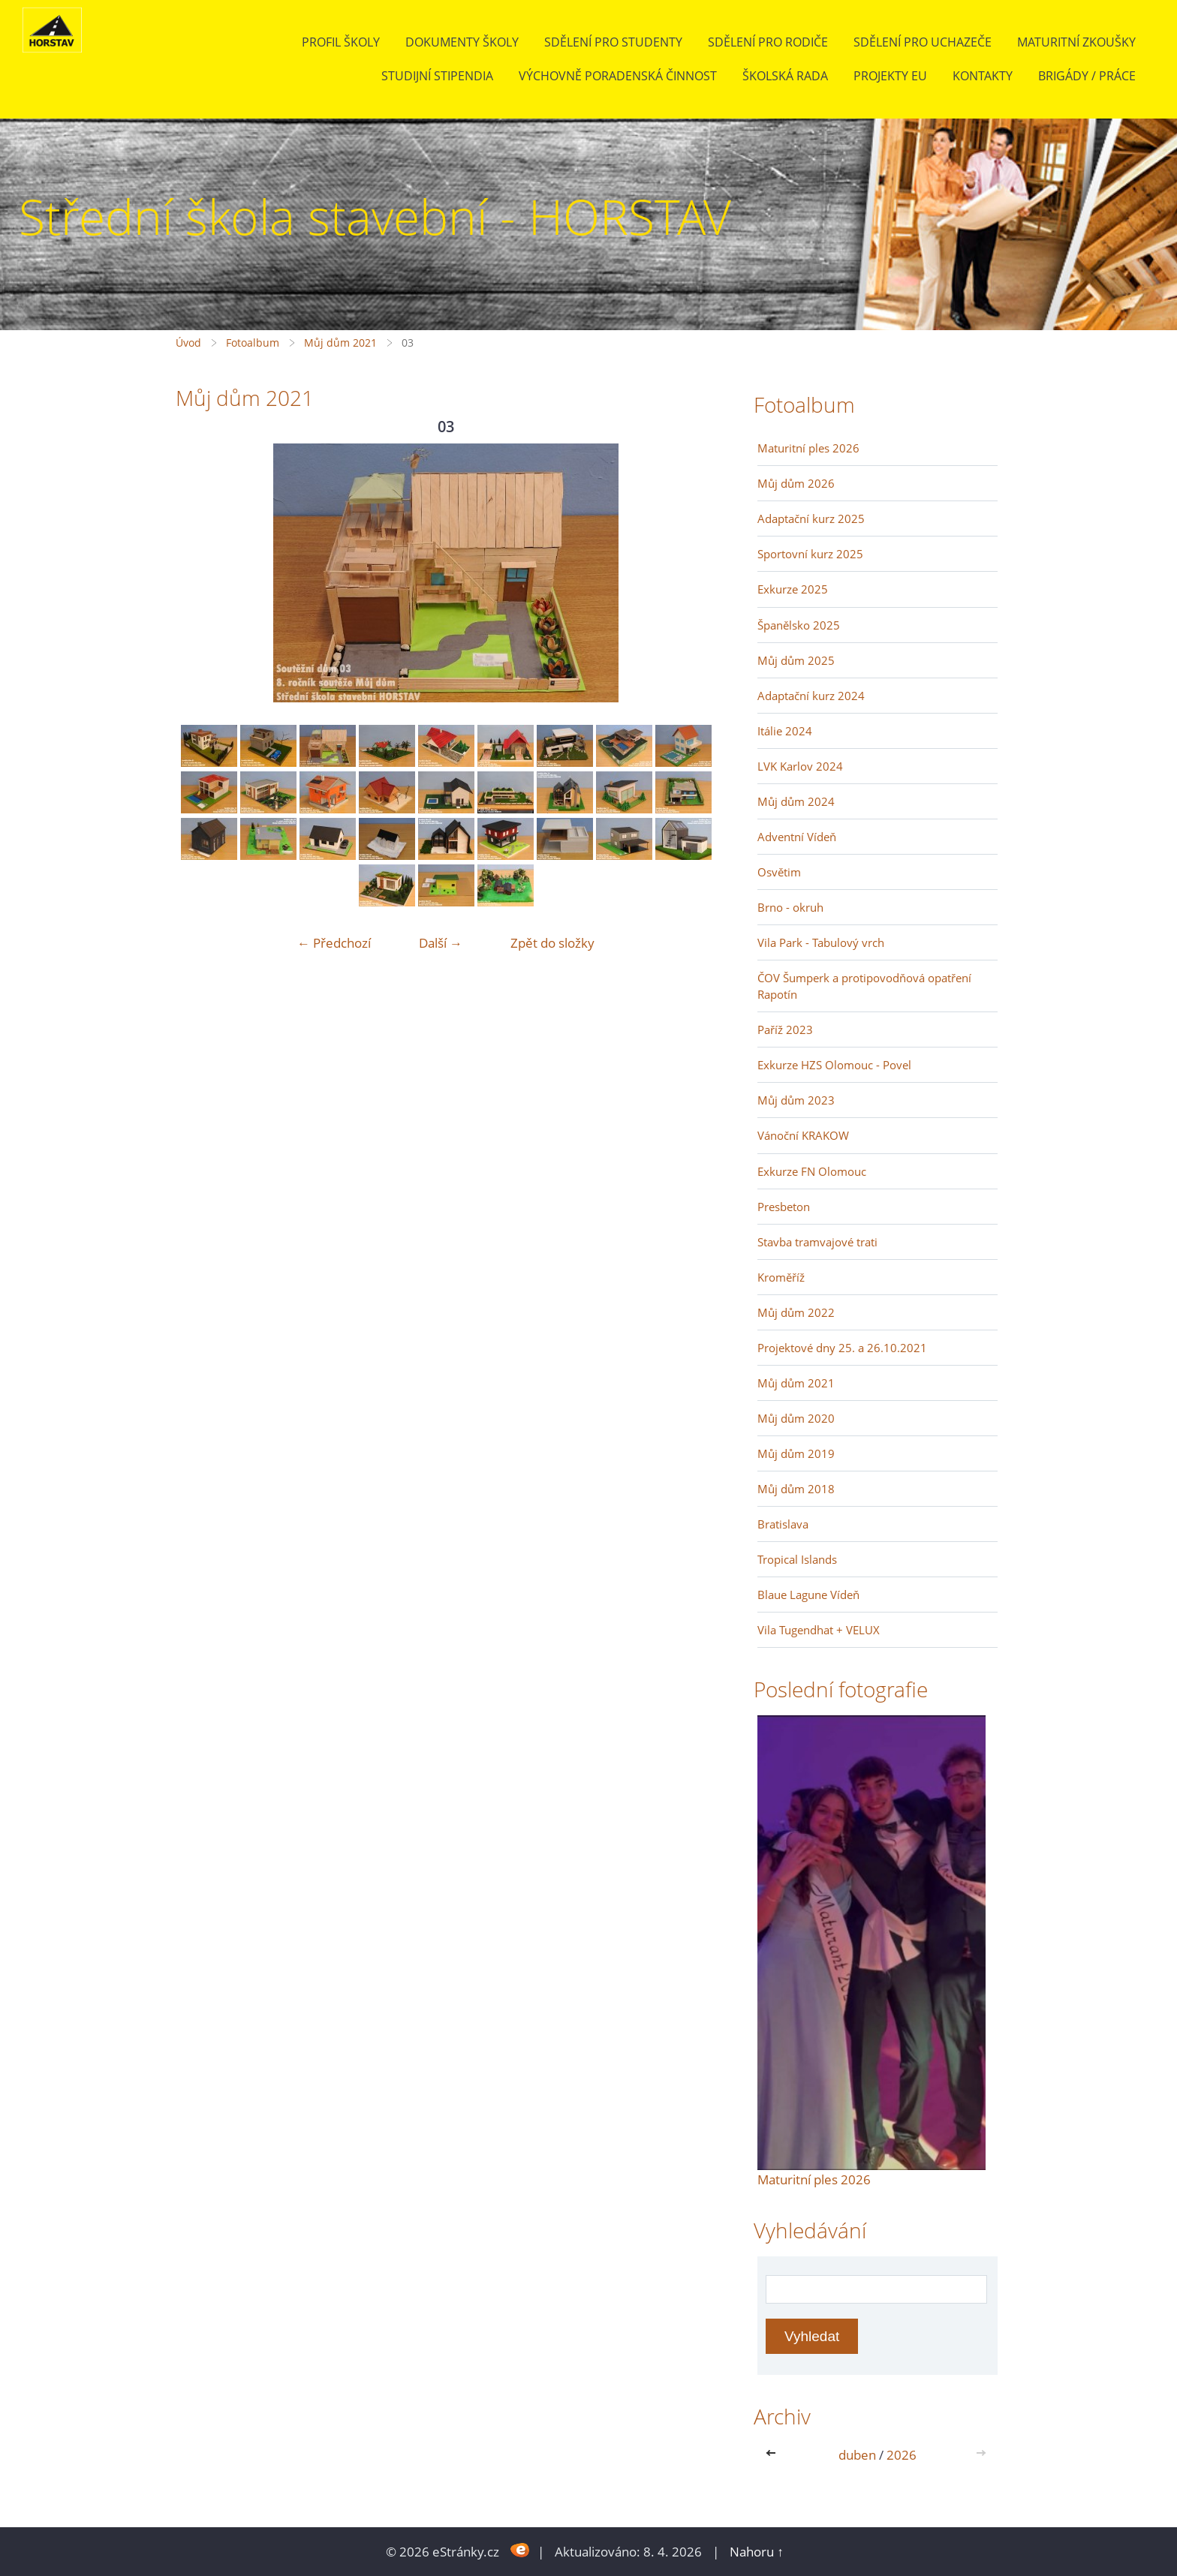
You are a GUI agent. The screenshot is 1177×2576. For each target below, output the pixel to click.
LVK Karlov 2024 (800, 766)
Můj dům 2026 (796, 483)
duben (857, 2454)
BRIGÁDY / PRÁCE (1087, 76)
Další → (440, 942)
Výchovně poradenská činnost (618, 76)
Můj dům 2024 (796, 801)
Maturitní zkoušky (1076, 42)
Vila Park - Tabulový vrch (820, 942)
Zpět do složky (552, 942)
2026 (902, 2454)
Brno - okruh (790, 907)
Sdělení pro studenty (613, 42)
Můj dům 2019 (796, 1453)
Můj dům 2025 (796, 660)
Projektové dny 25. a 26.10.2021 (842, 1347)
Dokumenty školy (462, 42)
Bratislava (782, 1523)
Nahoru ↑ (757, 2551)
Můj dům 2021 (340, 342)
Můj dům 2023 (796, 1100)
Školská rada (785, 76)
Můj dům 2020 (796, 1418)
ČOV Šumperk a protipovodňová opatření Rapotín (864, 986)
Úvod (188, 342)
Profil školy (341, 42)
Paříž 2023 (785, 1029)
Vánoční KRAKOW (803, 1135)
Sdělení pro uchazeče (922, 42)
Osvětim (779, 871)
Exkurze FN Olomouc (811, 1171)
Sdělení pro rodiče (768, 42)
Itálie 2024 (784, 730)
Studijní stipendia (437, 76)
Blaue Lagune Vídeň (808, 1594)
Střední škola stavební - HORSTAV (375, 216)
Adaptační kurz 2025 (811, 518)
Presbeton (783, 1206)
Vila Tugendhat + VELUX (818, 1629)
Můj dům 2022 (796, 1312)
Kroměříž (781, 1277)
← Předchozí (334, 942)
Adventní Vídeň (796, 836)
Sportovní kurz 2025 (810, 553)
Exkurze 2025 (792, 589)
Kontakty (983, 76)
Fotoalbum (252, 342)
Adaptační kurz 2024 (811, 695)
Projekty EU (890, 76)
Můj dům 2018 (796, 1488)
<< (773, 2454)
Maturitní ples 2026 (808, 447)
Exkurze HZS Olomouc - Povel (834, 1064)
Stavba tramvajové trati (817, 1241)
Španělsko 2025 (798, 625)
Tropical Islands (797, 1559)
